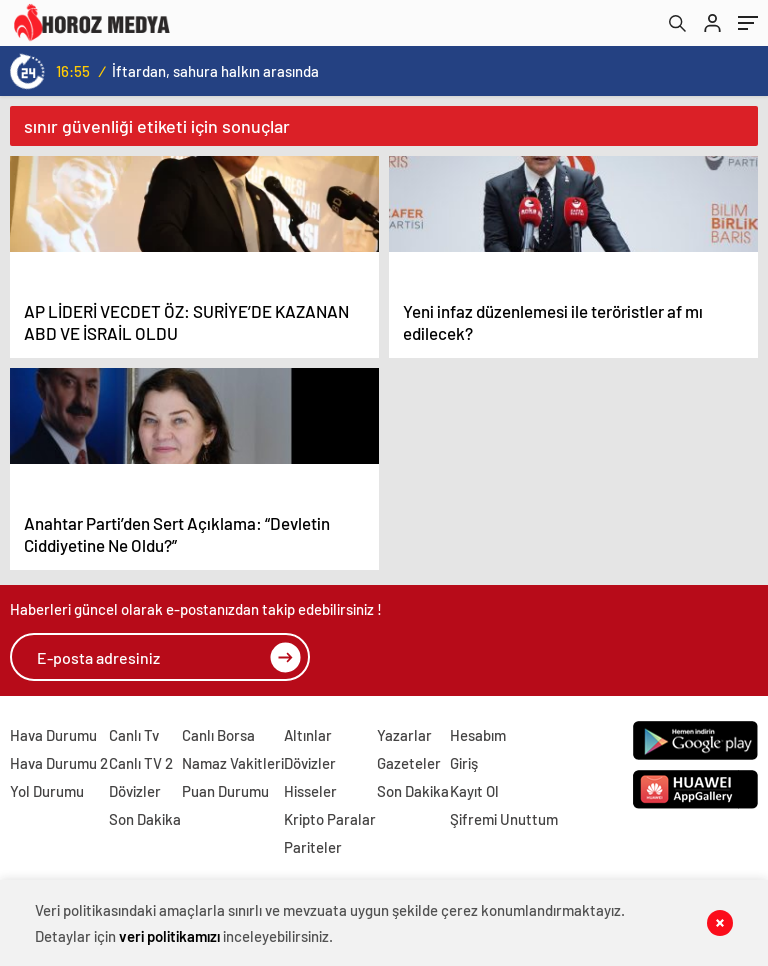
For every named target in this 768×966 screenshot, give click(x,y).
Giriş (464, 763)
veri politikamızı (169, 936)
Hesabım (478, 735)
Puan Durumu (225, 791)
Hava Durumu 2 (59, 763)
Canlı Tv (134, 735)
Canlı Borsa (218, 735)
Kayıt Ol (474, 791)
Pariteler (313, 847)
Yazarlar (404, 735)
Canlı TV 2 (141, 763)
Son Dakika (145, 819)
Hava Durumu (53, 735)
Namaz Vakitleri (233, 763)
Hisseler (310, 791)
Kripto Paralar (330, 819)
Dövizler (135, 791)
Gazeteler (409, 763)
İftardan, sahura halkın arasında (215, 71)
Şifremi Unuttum (504, 819)
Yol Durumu (47, 791)
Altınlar (308, 735)
